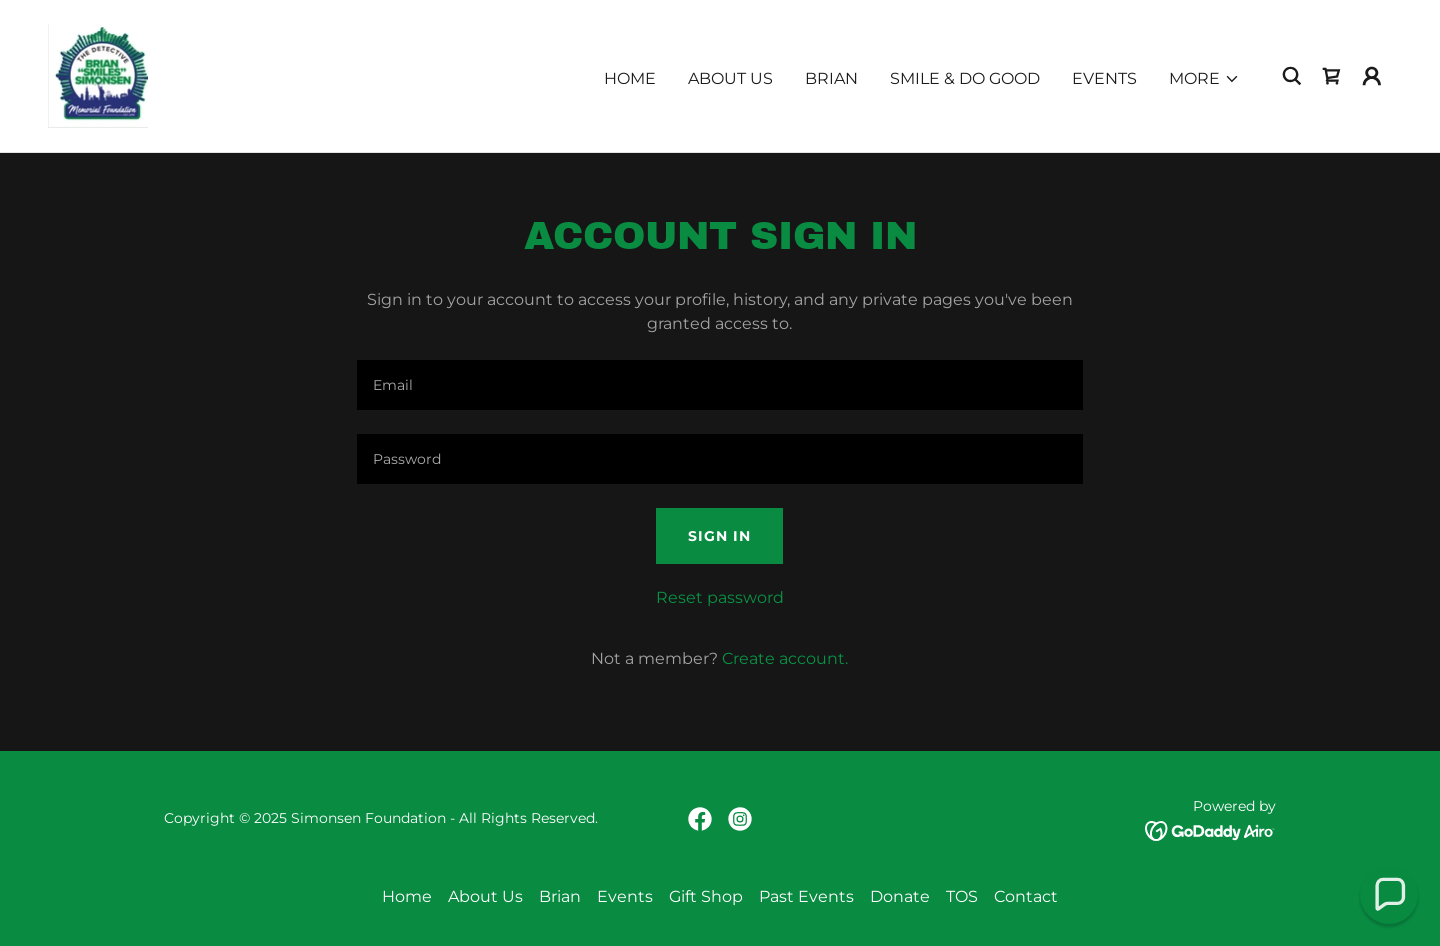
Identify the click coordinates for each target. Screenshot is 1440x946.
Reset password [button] (720, 597)
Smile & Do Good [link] (965, 78)
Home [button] (407, 896)
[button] (1204, 79)
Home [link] (630, 78)
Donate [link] (900, 896)
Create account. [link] (785, 658)
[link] (98, 74)
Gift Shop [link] (706, 896)
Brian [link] (831, 78)
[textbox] (719, 385)
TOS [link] (962, 896)
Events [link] (1104, 78)
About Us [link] (730, 78)
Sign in (719, 536)
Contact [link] (1026, 896)
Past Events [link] (806, 896)
